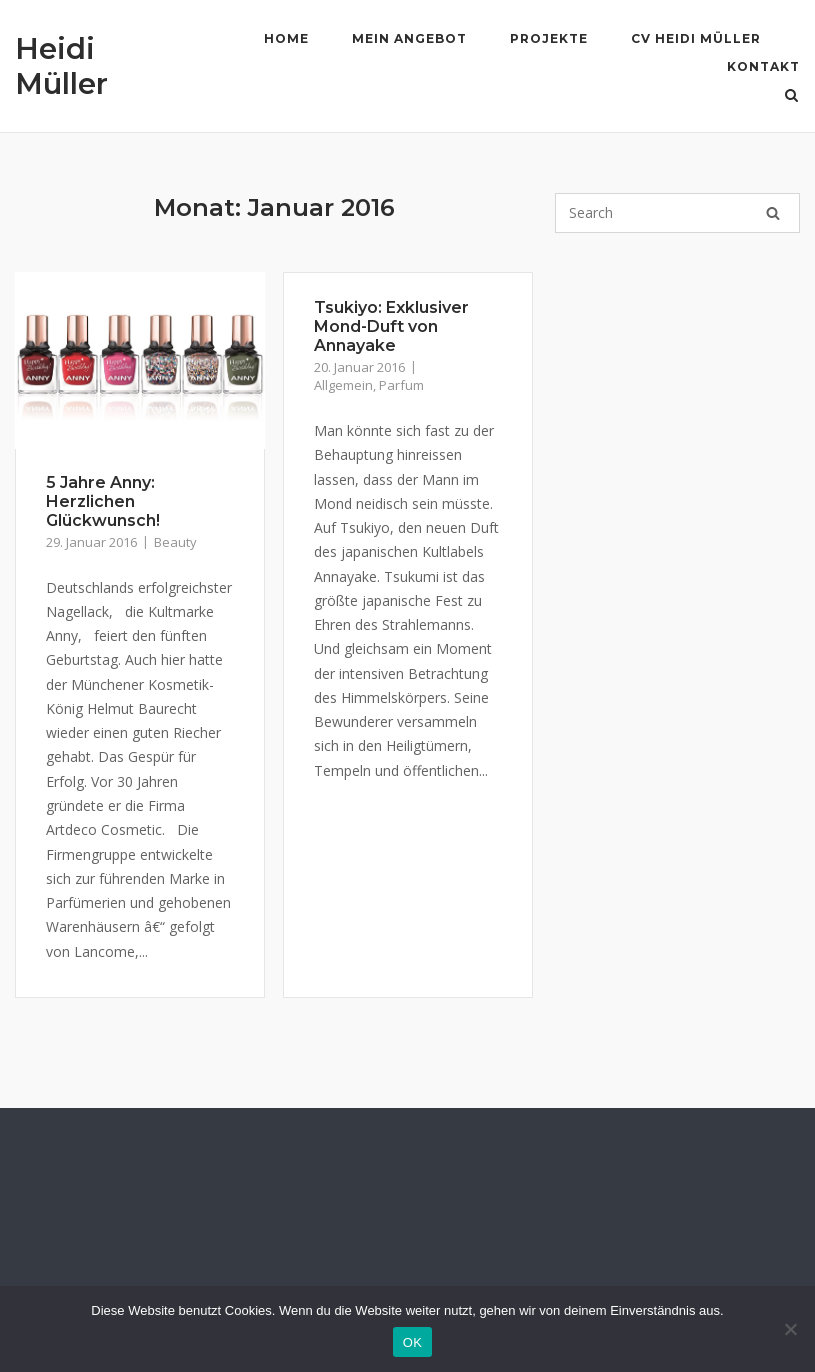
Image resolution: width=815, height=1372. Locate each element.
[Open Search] (791, 97)
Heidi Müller (61, 66)
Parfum (401, 385)
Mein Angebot (409, 38)
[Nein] (790, 1329)
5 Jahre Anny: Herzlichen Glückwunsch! (103, 501)
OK (412, 1342)
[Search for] (677, 213)
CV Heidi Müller (696, 38)
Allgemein (343, 385)
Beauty (175, 542)
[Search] (773, 213)
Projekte (549, 38)
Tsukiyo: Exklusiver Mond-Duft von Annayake (391, 326)
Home (286, 38)
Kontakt (763, 66)
